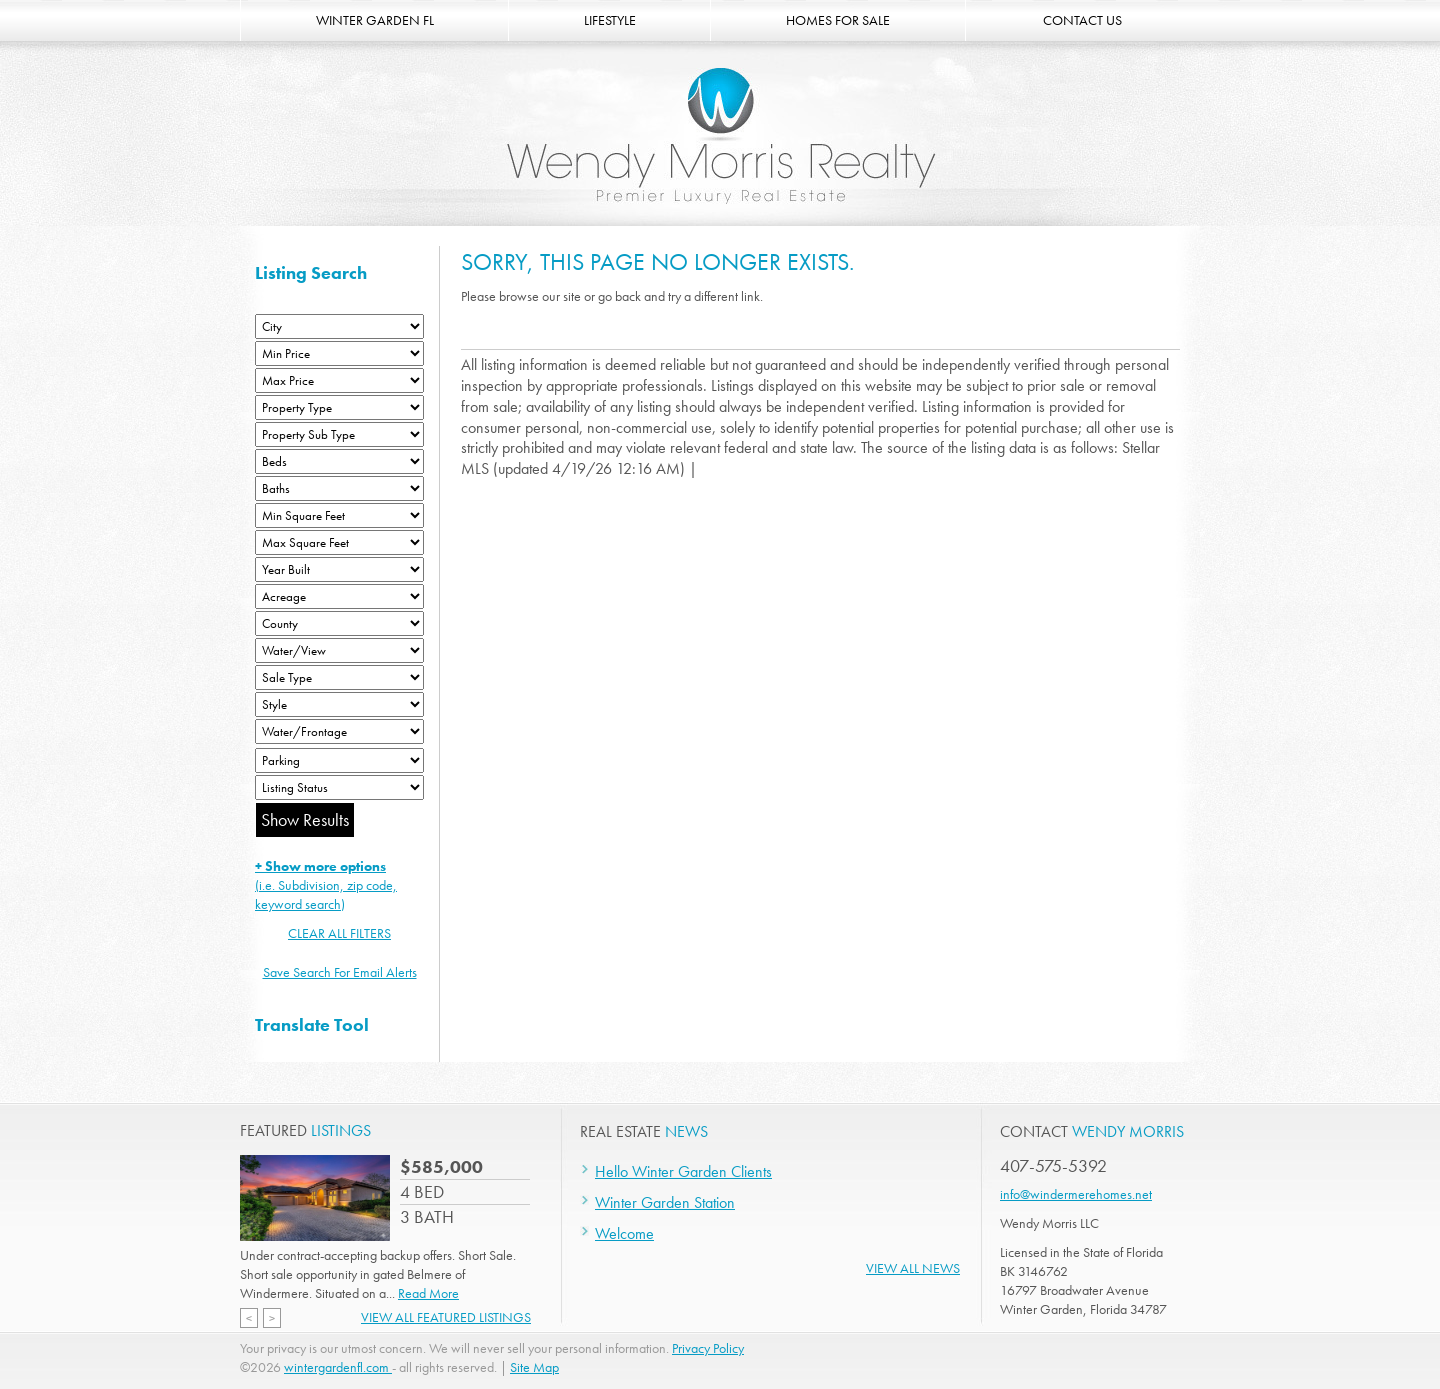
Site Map (534, 1367)
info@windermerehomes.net (1076, 1194)
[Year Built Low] (339, 569)
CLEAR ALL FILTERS (339, 933)
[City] (339, 326)
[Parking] (339, 760)
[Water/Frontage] (339, 731)
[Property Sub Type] (339, 434)
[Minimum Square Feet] (339, 515)
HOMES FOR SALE (838, 20)
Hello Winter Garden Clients (683, 1171)
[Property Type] (339, 407)
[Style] (339, 704)
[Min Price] (339, 353)
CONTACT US (1082, 20)
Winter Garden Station (665, 1202)
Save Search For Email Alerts (340, 972)
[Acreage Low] (339, 596)
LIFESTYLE (610, 20)
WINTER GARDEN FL (375, 20)
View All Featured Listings (446, 1317)
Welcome (624, 1233)
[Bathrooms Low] (339, 488)
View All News (913, 1268)
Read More (428, 1293)
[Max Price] (339, 380)
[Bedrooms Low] (339, 461)
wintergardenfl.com (338, 1367)
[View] (339, 650)
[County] (339, 623)
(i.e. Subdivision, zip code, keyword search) (326, 885)
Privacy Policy (708, 1348)
